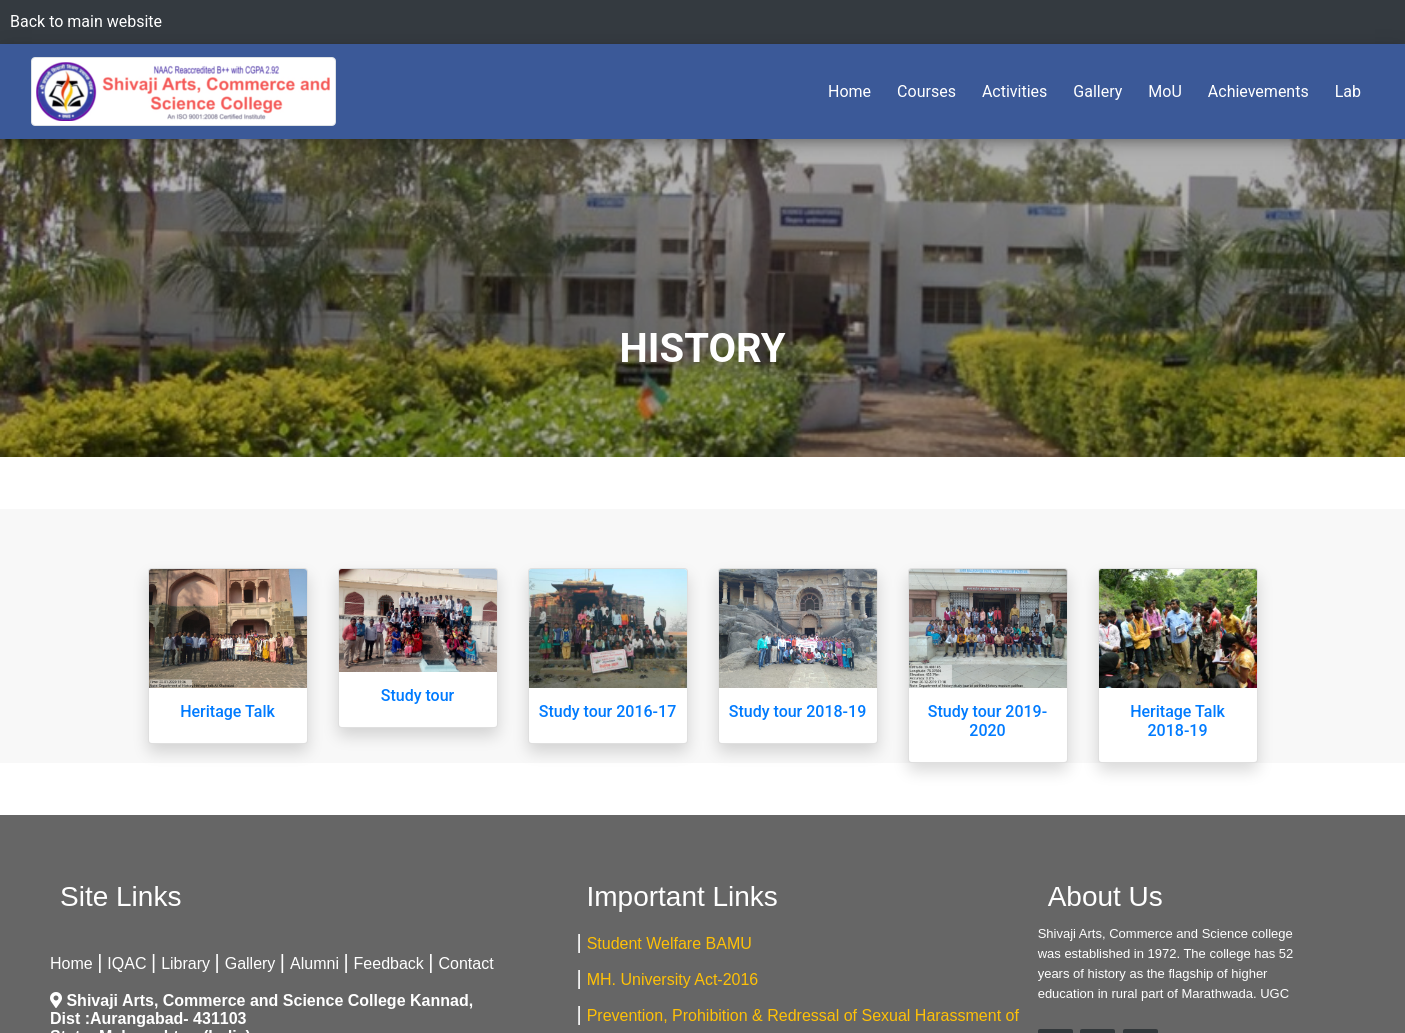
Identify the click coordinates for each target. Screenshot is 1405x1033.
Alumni (314, 963)
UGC (1274, 993)
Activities (1014, 91)
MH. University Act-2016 (673, 979)
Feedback (389, 963)
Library (185, 963)
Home (853, 90)
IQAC (126, 963)
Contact (466, 963)
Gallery (1097, 91)
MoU (1164, 91)
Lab (1348, 91)
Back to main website (86, 21)
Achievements (1258, 91)
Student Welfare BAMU (669, 943)
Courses (926, 91)
